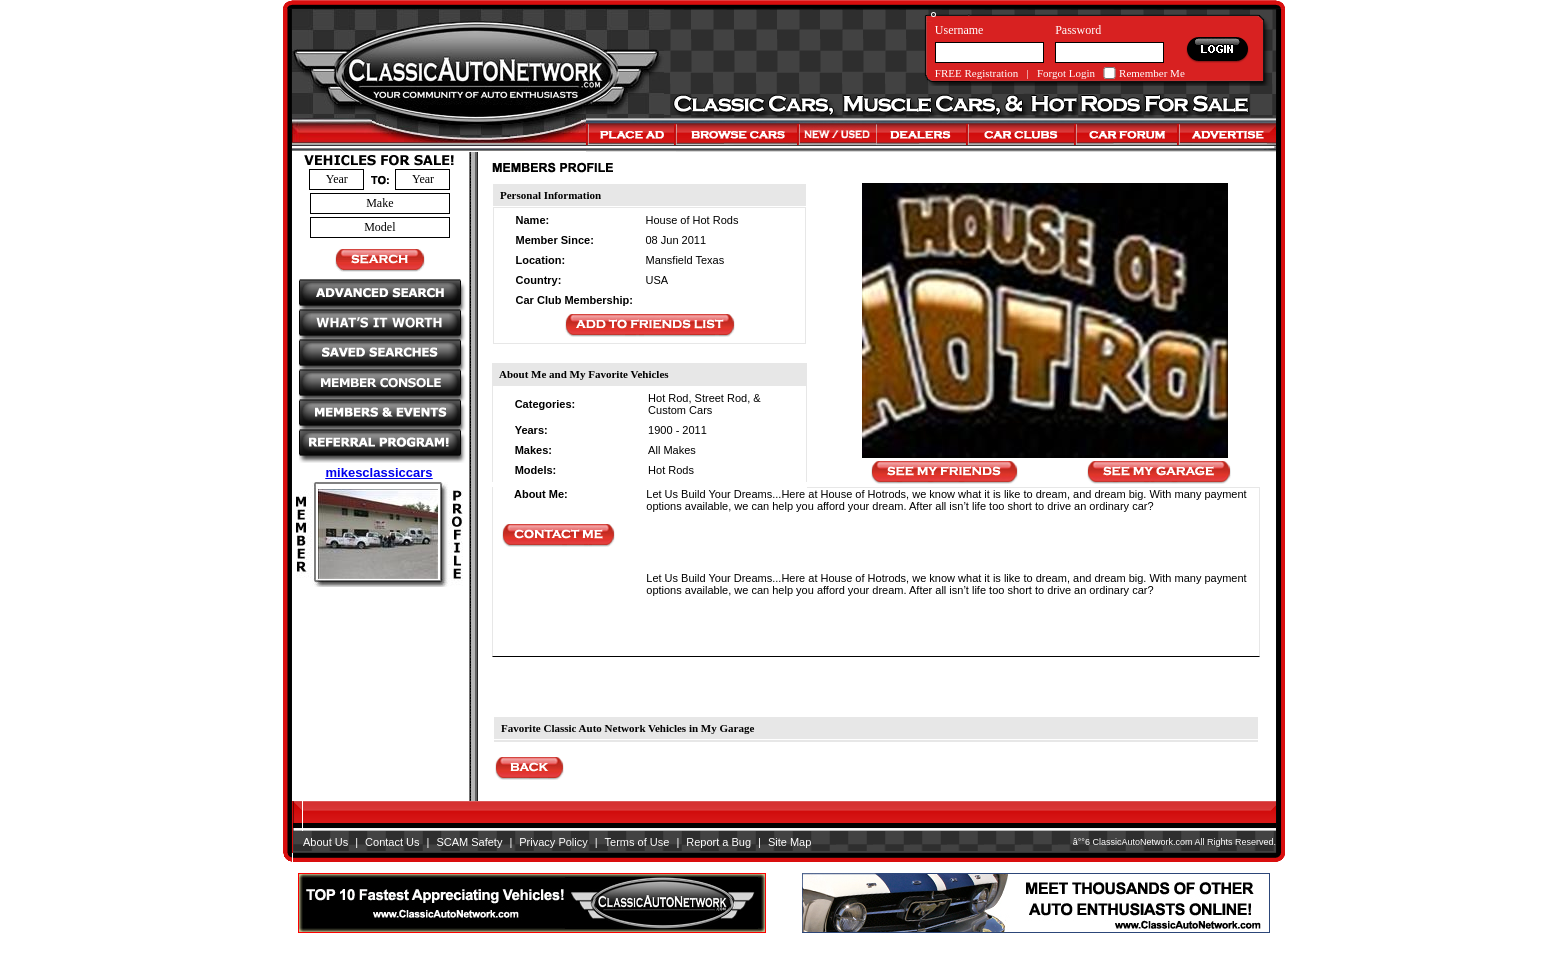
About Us (325, 842)
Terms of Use (637, 842)
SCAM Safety (469, 842)
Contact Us (392, 842)
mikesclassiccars (379, 472)
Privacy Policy (553, 842)
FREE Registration (976, 73)
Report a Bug (718, 842)
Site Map (789, 842)
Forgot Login (1066, 73)
